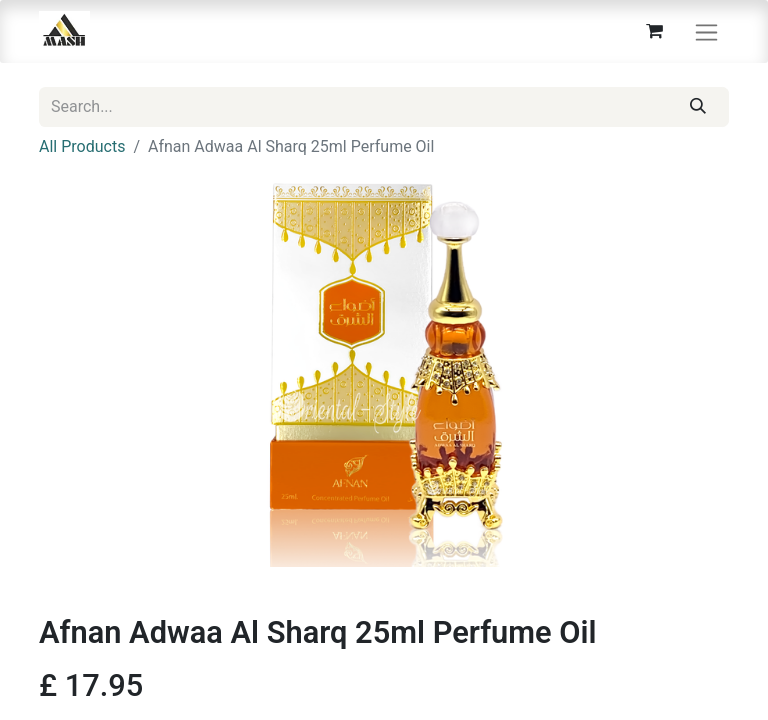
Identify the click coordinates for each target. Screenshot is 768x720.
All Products (82, 146)
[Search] (698, 107)
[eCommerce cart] (654, 31)
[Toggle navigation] (706, 31)
